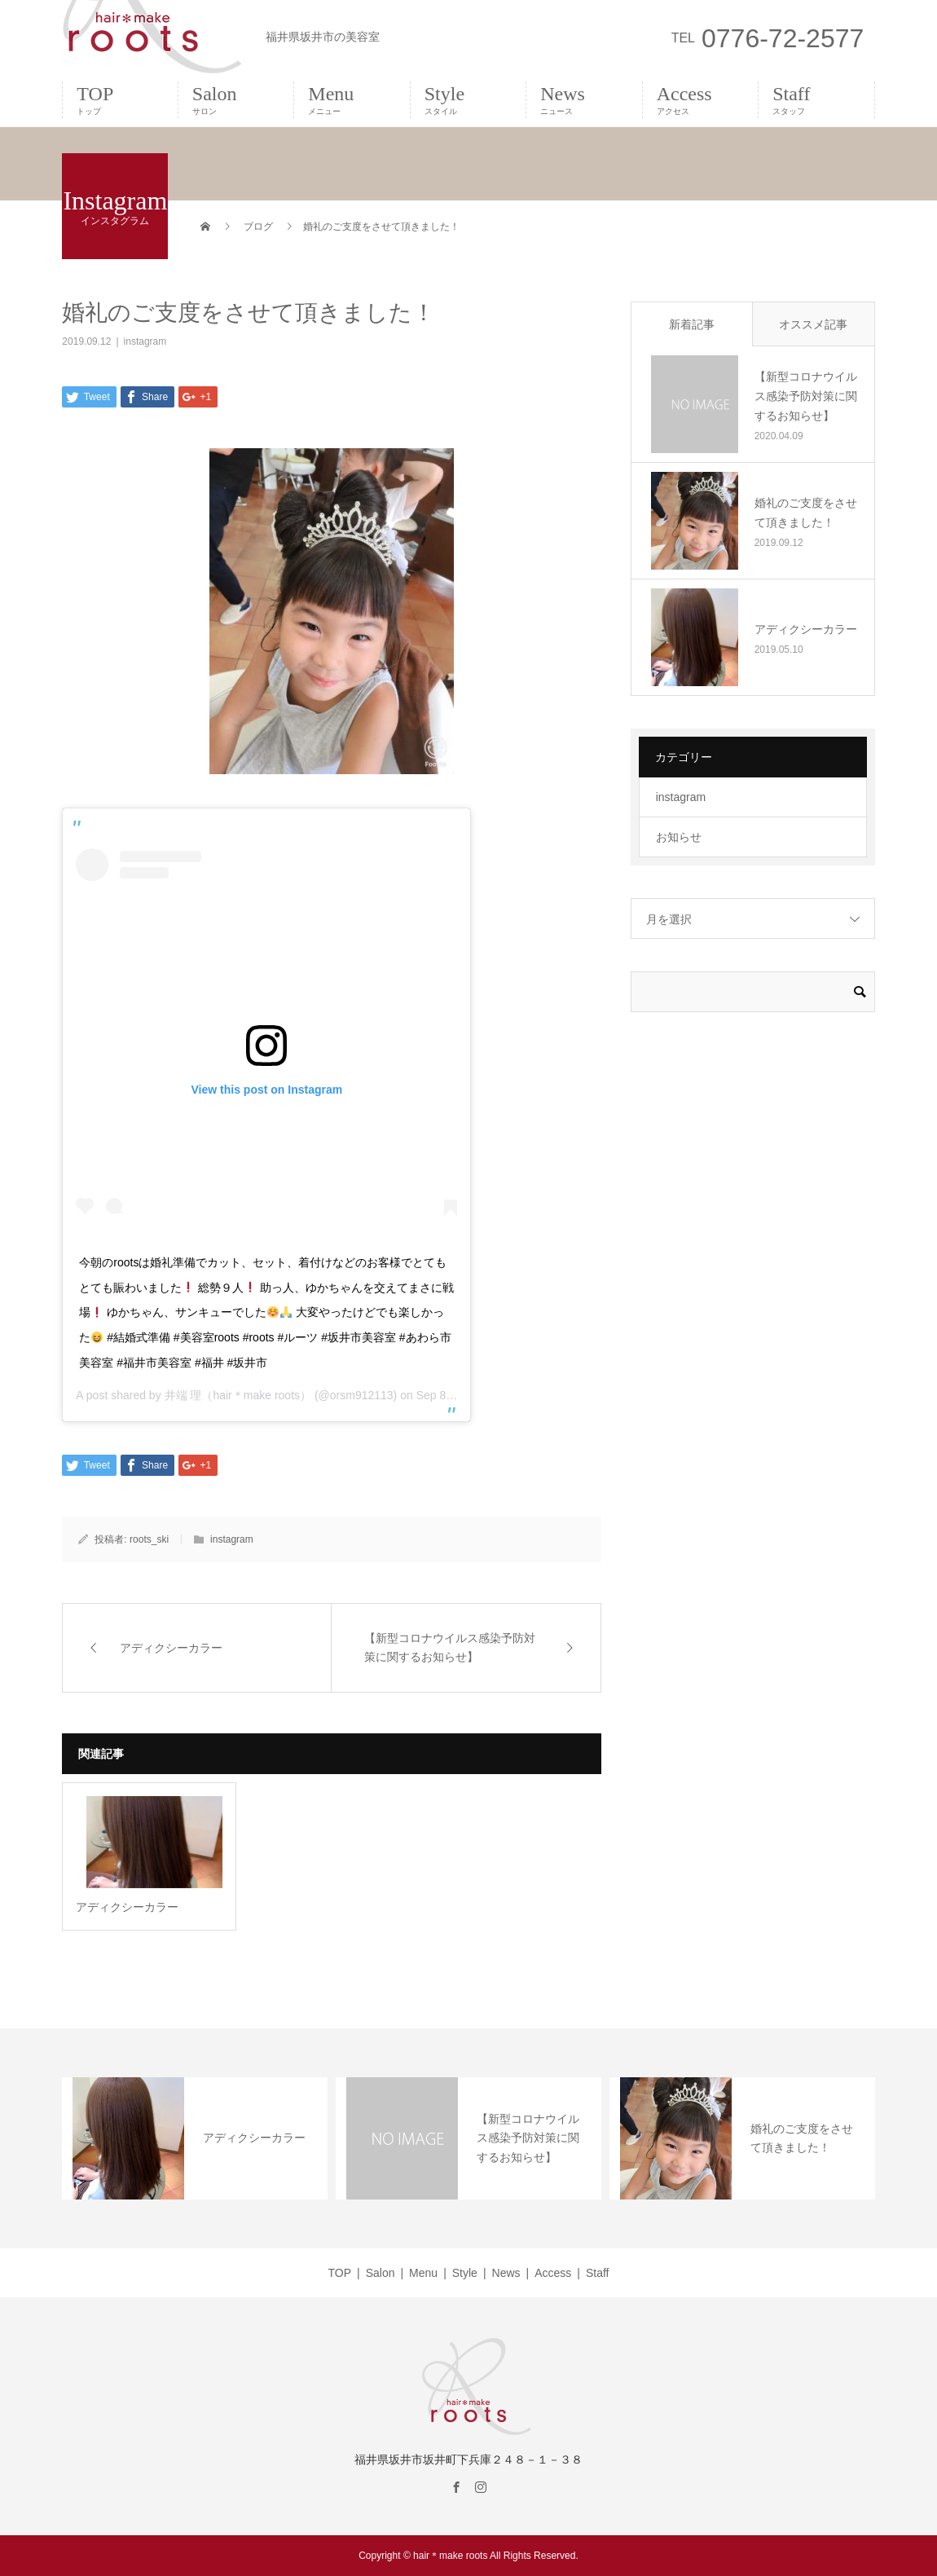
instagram (145, 341)
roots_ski (149, 1539)
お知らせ (679, 836)
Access (700, 99)
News (583, 99)
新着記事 (692, 324)
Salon (235, 99)
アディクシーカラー (805, 629)
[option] (195, 2138)
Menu (351, 99)
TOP (120, 99)
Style (468, 99)
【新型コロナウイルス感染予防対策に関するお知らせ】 (805, 396)
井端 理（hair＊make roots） (238, 1395)
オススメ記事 (813, 324)
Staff (816, 99)
